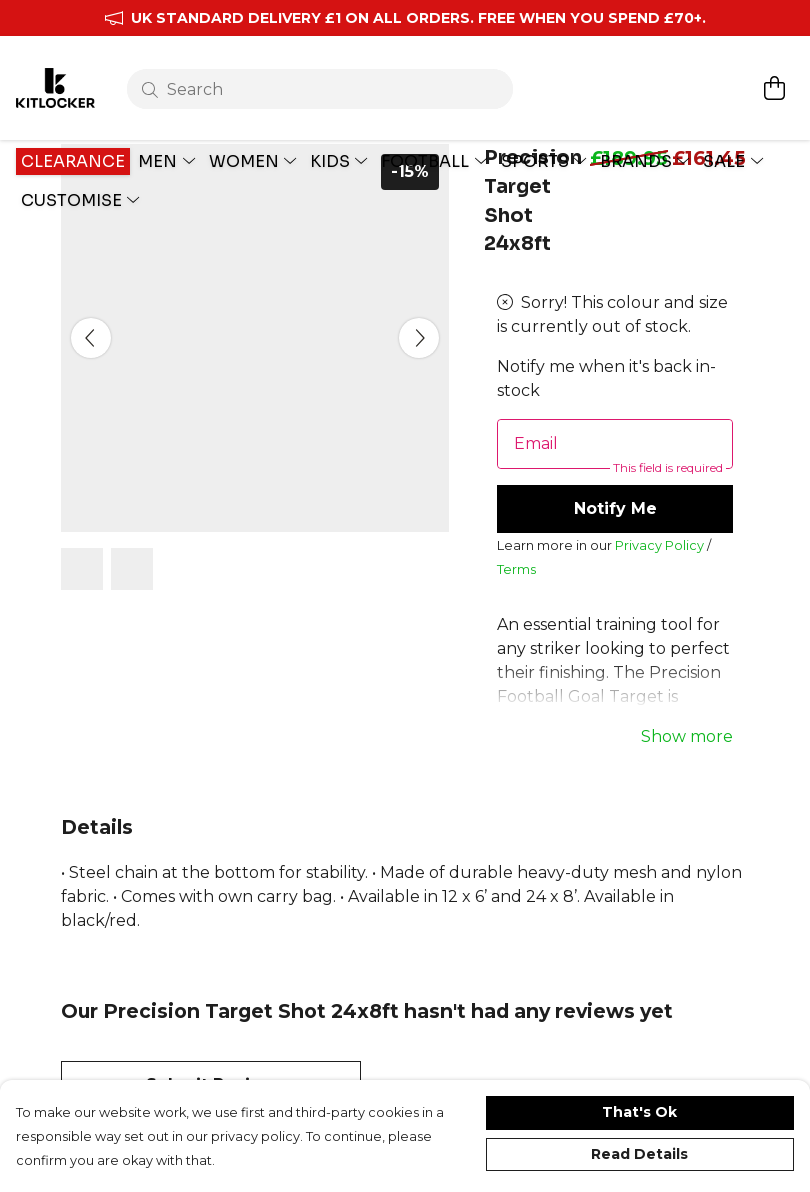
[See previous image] (91, 386)
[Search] (323, 68)
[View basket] (774, 67)
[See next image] (419, 386)
